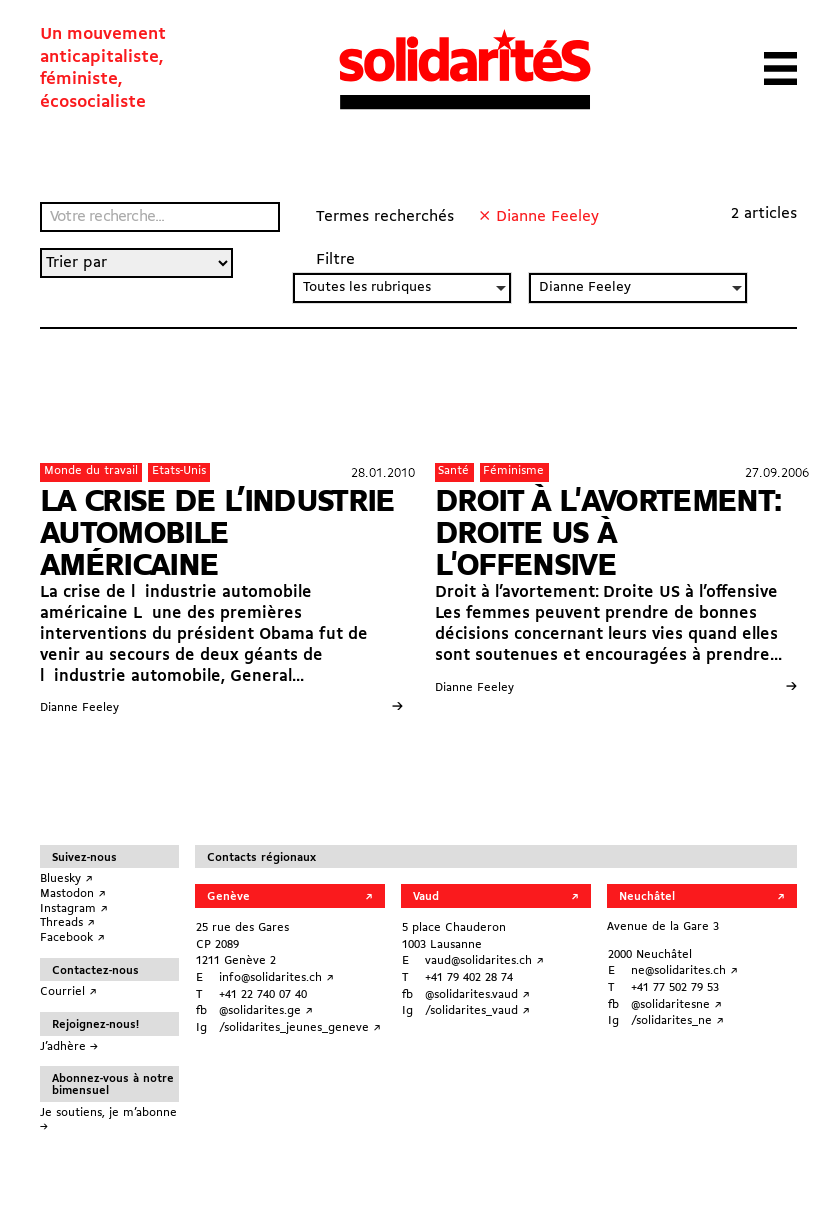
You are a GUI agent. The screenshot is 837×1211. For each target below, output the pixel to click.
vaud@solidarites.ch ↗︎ (484, 961)
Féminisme (513, 471)
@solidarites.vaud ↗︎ (477, 995)
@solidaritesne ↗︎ (676, 1005)
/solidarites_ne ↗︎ (677, 1021)
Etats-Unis (179, 471)
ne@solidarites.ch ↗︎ (684, 971)
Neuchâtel (647, 897)
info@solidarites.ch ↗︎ (276, 978)
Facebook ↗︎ (72, 938)
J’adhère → (69, 1047)
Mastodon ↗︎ (73, 894)
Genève (228, 897)
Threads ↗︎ (67, 923)
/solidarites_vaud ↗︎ (477, 1011)
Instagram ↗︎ (74, 909)
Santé (453, 471)
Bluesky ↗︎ (66, 879)
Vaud (426, 897)
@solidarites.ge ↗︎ (266, 1011)
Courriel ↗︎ (68, 992)
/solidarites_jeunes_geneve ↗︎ (300, 1028)
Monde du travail (91, 471)
